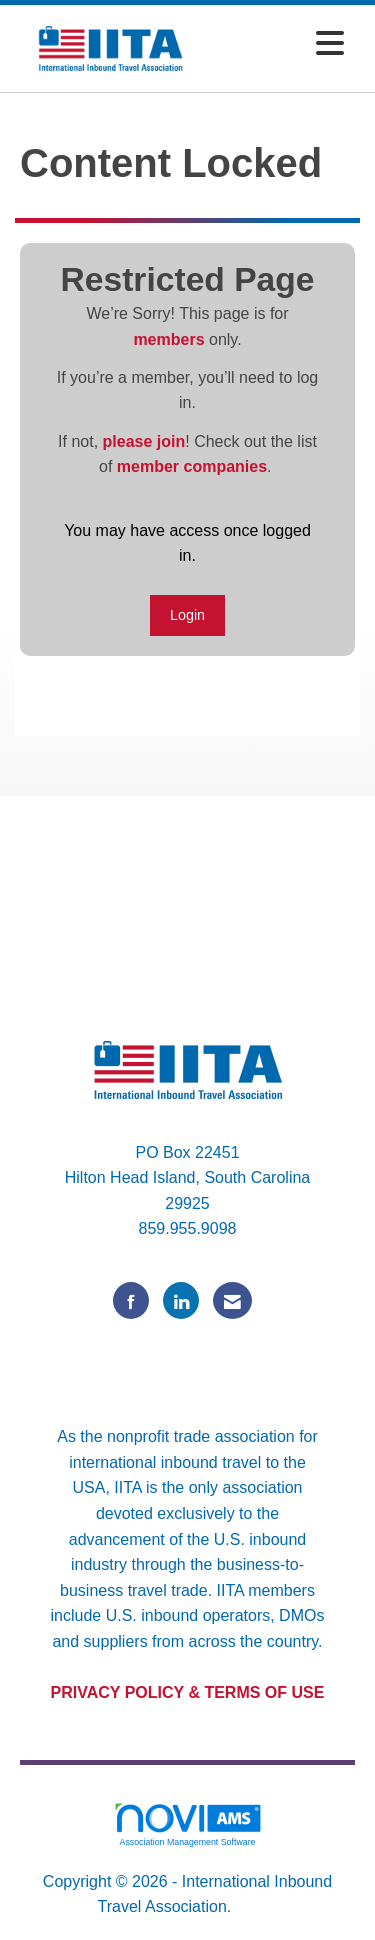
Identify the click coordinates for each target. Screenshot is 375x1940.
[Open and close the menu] (280, 44)
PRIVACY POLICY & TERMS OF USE (188, 1692)
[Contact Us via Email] (232, 1300)
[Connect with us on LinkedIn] (181, 1300)
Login (187, 615)
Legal (257, 1906)
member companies (192, 466)
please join (144, 441)
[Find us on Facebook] (131, 1300)
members (168, 339)
